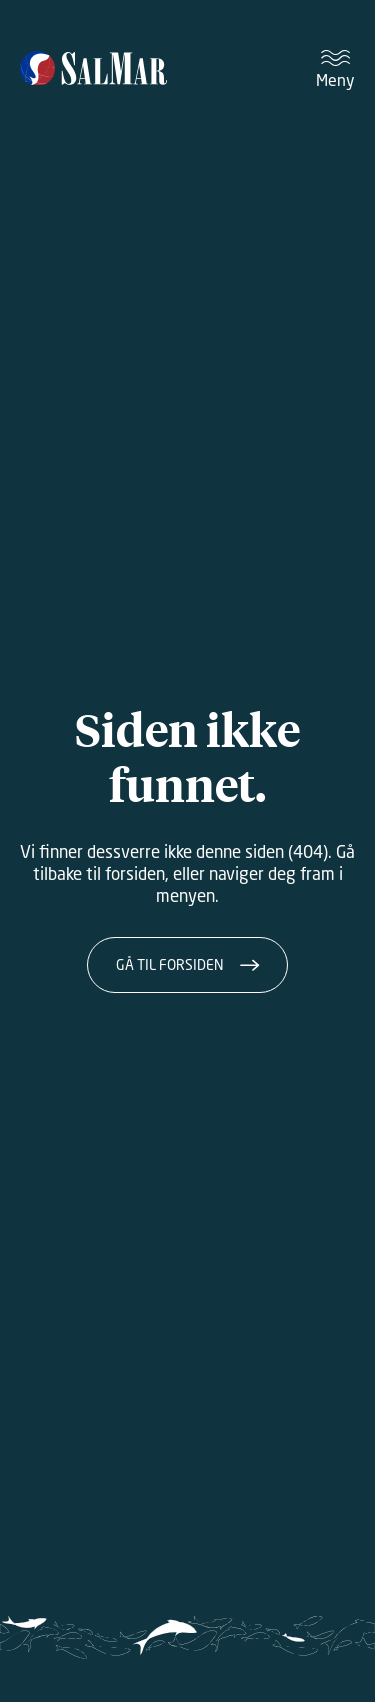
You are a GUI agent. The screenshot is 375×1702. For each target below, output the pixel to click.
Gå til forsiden (170, 964)
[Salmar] (93, 70)
